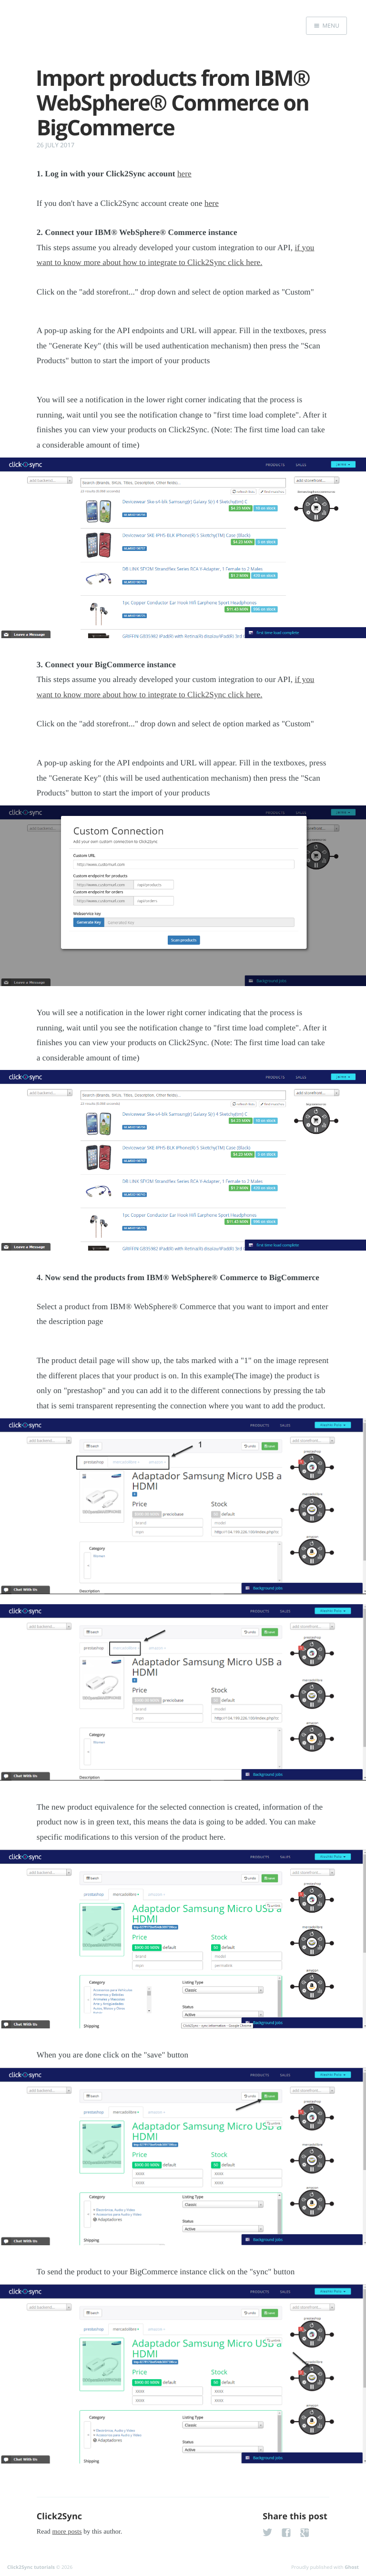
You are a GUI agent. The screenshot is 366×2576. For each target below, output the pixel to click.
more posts (67, 2531)
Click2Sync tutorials (31, 2567)
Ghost (352, 2567)
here (184, 173)
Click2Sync (59, 2516)
